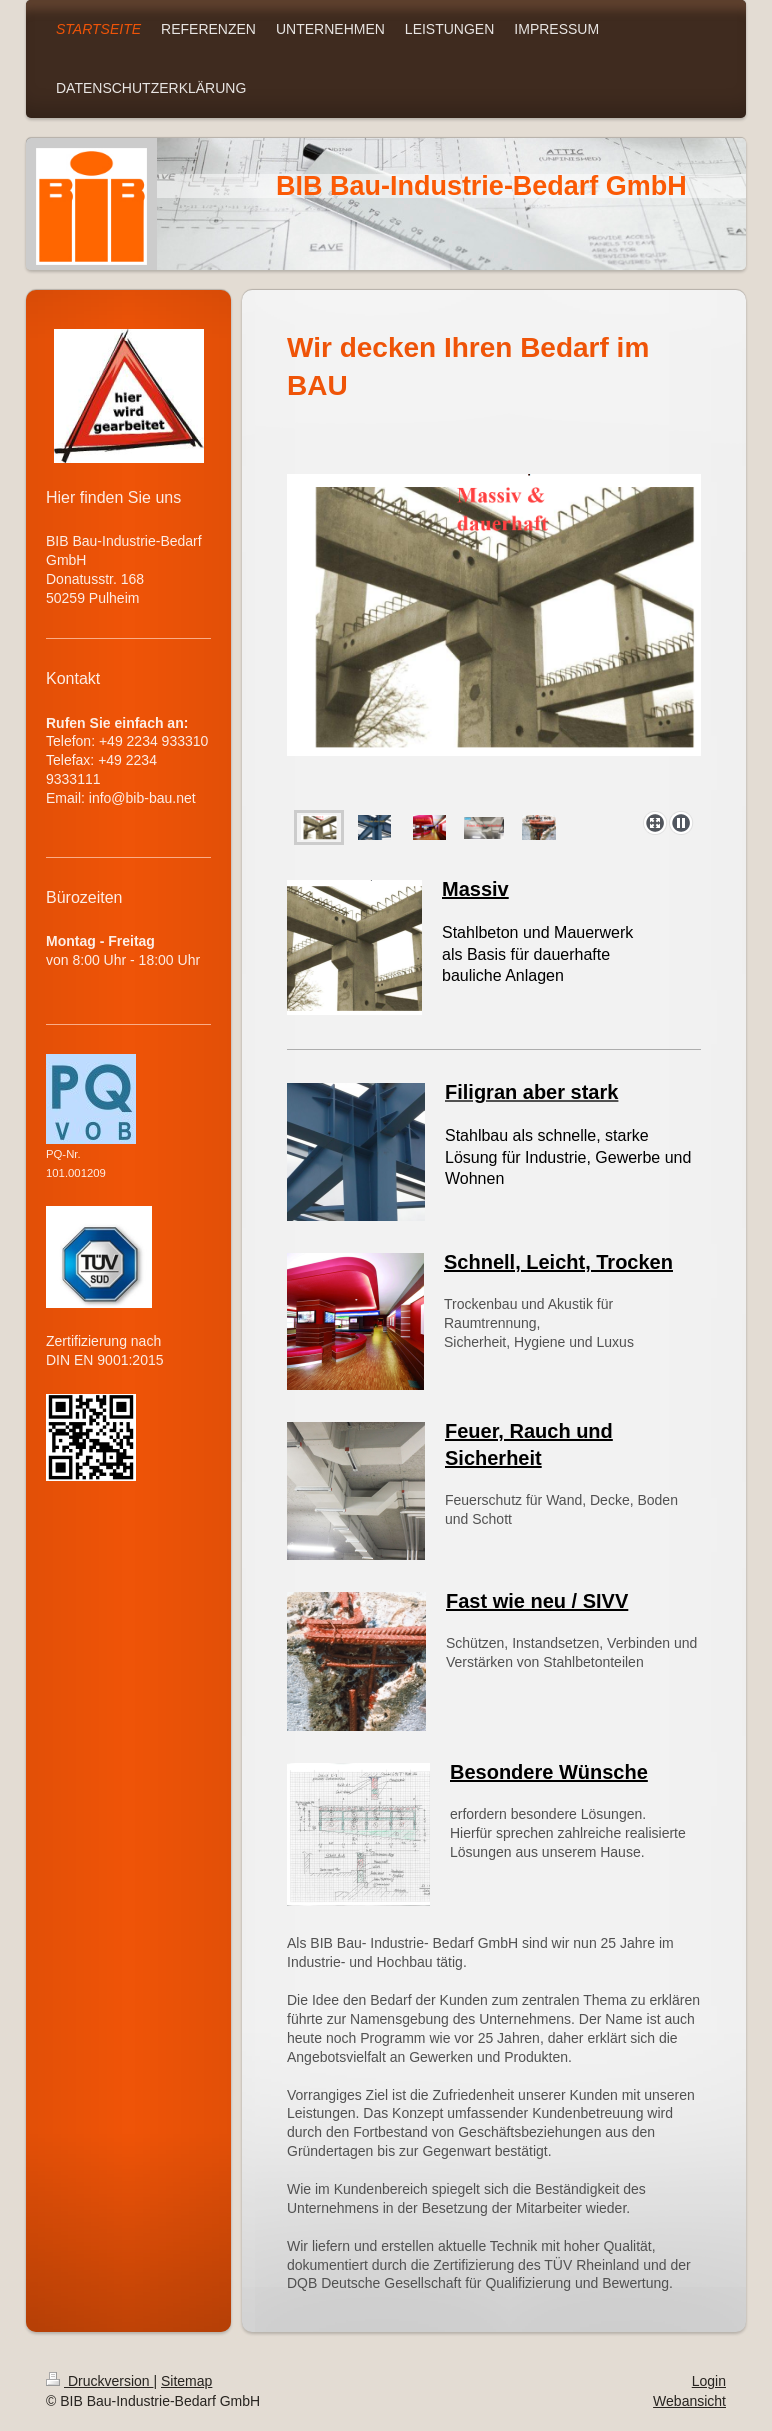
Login (709, 2381)
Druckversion (99, 2381)
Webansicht (689, 2401)
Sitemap (186, 2381)
